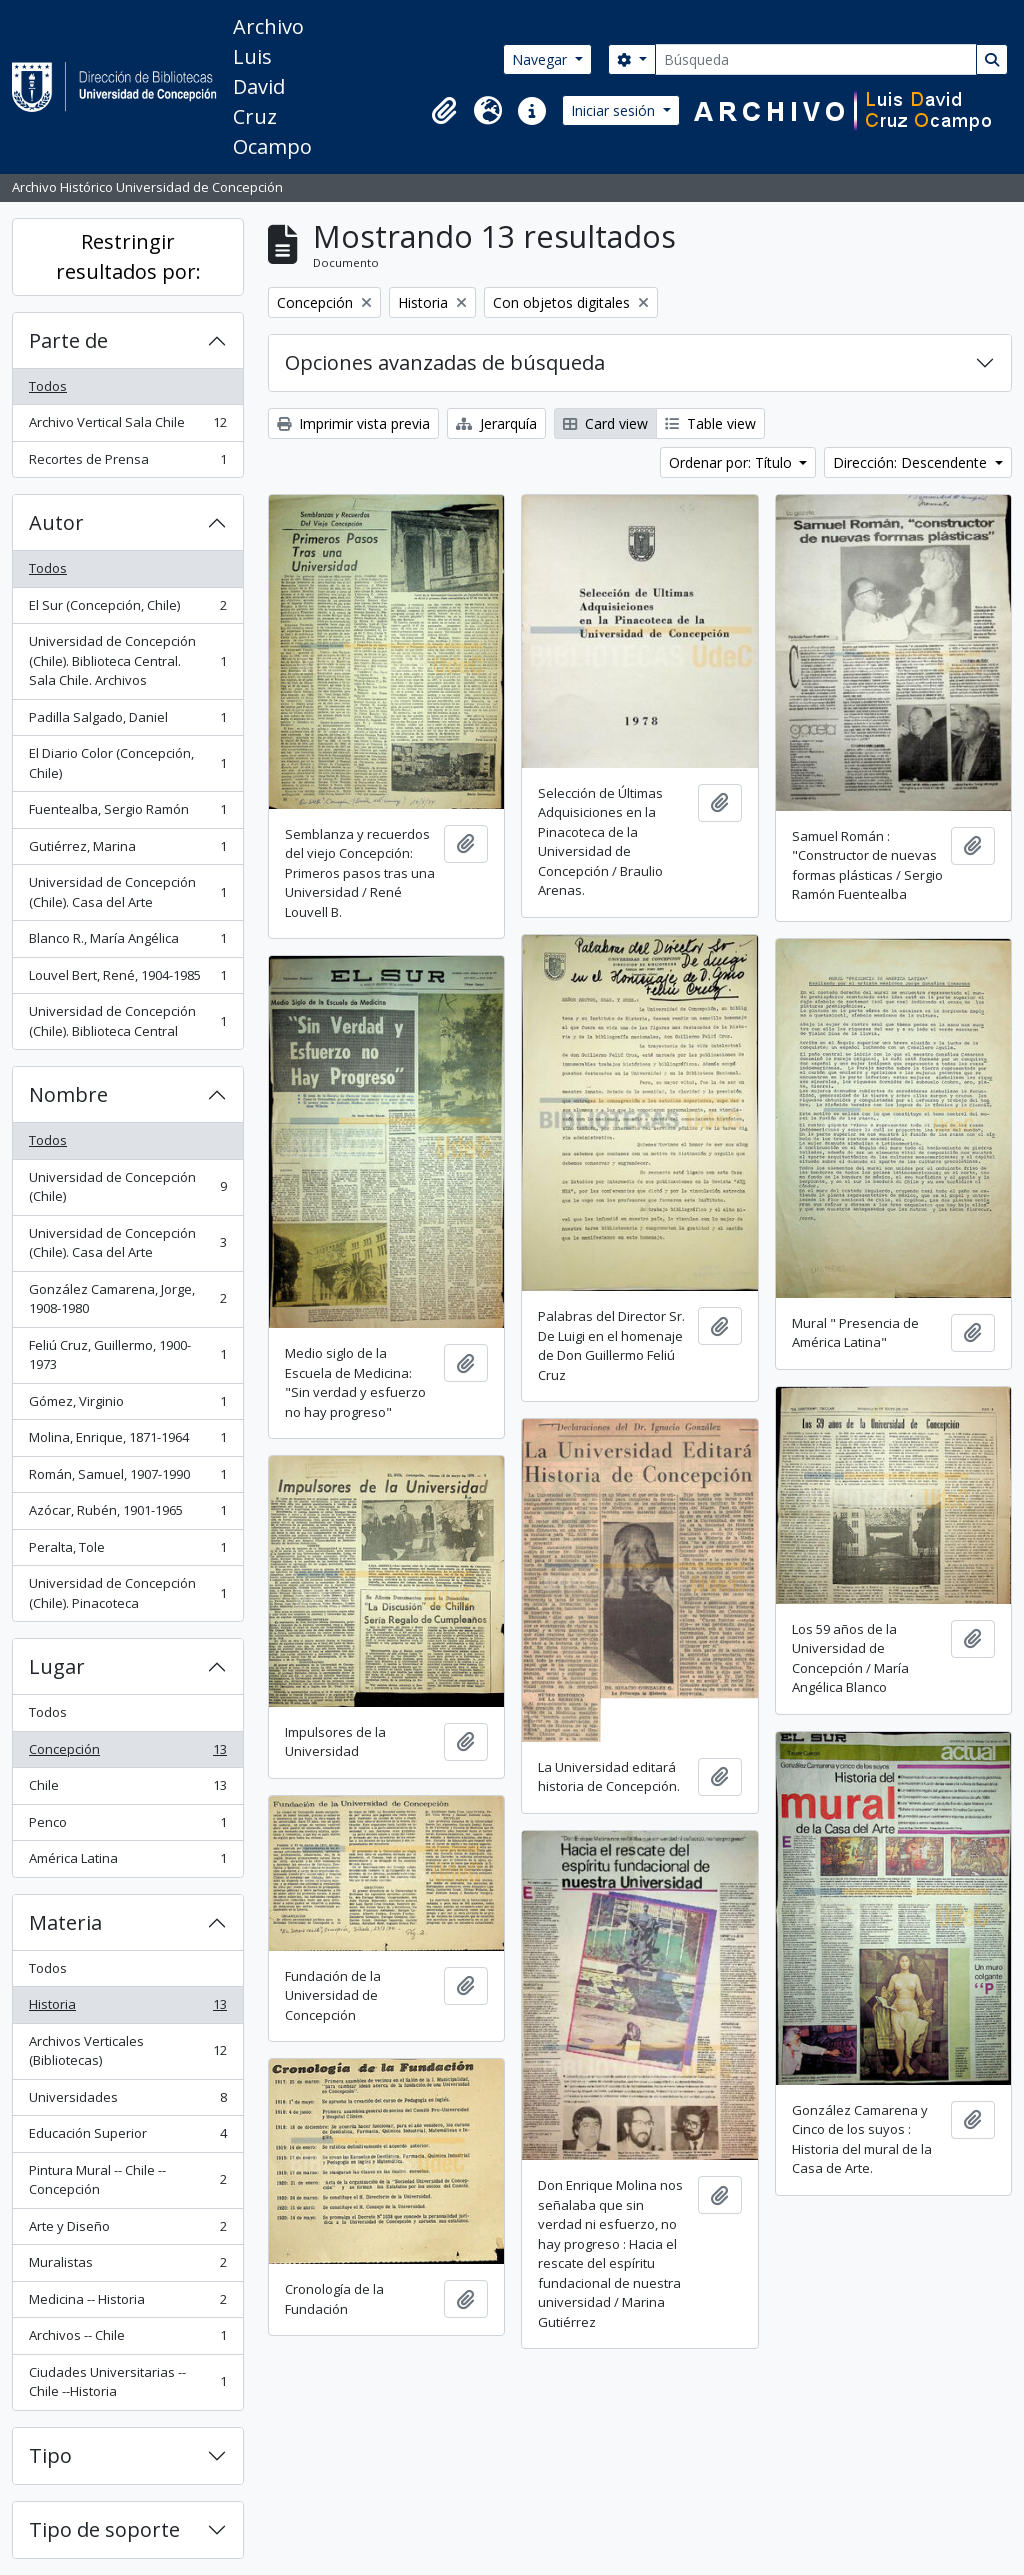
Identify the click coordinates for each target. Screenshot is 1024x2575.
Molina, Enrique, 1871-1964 (127, 1441)
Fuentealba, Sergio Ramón (127, 813)
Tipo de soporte (104, 2529)
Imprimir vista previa (353, 423)
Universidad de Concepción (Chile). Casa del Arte (127, 892)
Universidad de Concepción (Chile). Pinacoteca (127, 1593)
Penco (127, 1826)
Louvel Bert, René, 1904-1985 (127, 979)
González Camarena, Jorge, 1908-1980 (127, 1299)
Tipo (50, 2455)
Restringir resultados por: (128, 256)
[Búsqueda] (816, 59)
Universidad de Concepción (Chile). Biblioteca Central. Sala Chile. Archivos (127, 660)
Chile (127, 1789)
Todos (48, 386)
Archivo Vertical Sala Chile (127, 426)
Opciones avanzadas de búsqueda (445, 362)
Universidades (127, 2101)
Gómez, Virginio (127, 1405)
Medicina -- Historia (127, 2303)
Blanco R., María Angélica (127, 942)
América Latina (127, 1862)
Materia (65, 1922)
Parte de (68, 340)
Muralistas (127, 2266)
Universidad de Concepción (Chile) (127, 1187)
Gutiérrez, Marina (127, 850)
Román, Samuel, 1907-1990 (127, 1478)
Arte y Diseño (127, 2230)
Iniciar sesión (615, 110)
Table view (710, 423)
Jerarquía (496, 423)
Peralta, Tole (127, 1551)
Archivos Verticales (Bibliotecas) (127, 2051)
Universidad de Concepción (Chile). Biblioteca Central (127, 1021)
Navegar (541, 59)
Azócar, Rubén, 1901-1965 (127, 1514)
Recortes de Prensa (127, 463)
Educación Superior (127, 2137)
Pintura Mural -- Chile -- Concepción (127, 2180)
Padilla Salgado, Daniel (127, 721)
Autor (56, 522)
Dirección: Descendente (912, 462)
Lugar (57, 1666)
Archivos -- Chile (127, 2339)
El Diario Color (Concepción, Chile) (127, 763)
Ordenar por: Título (732, 462)
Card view (605, 423)
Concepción (127, 1753)
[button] (444, 111)
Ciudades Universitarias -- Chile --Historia (127, 2382)
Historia (127, 2008)
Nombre (68, 1094)
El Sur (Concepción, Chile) (127, 609)
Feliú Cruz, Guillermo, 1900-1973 (127, 1355)
